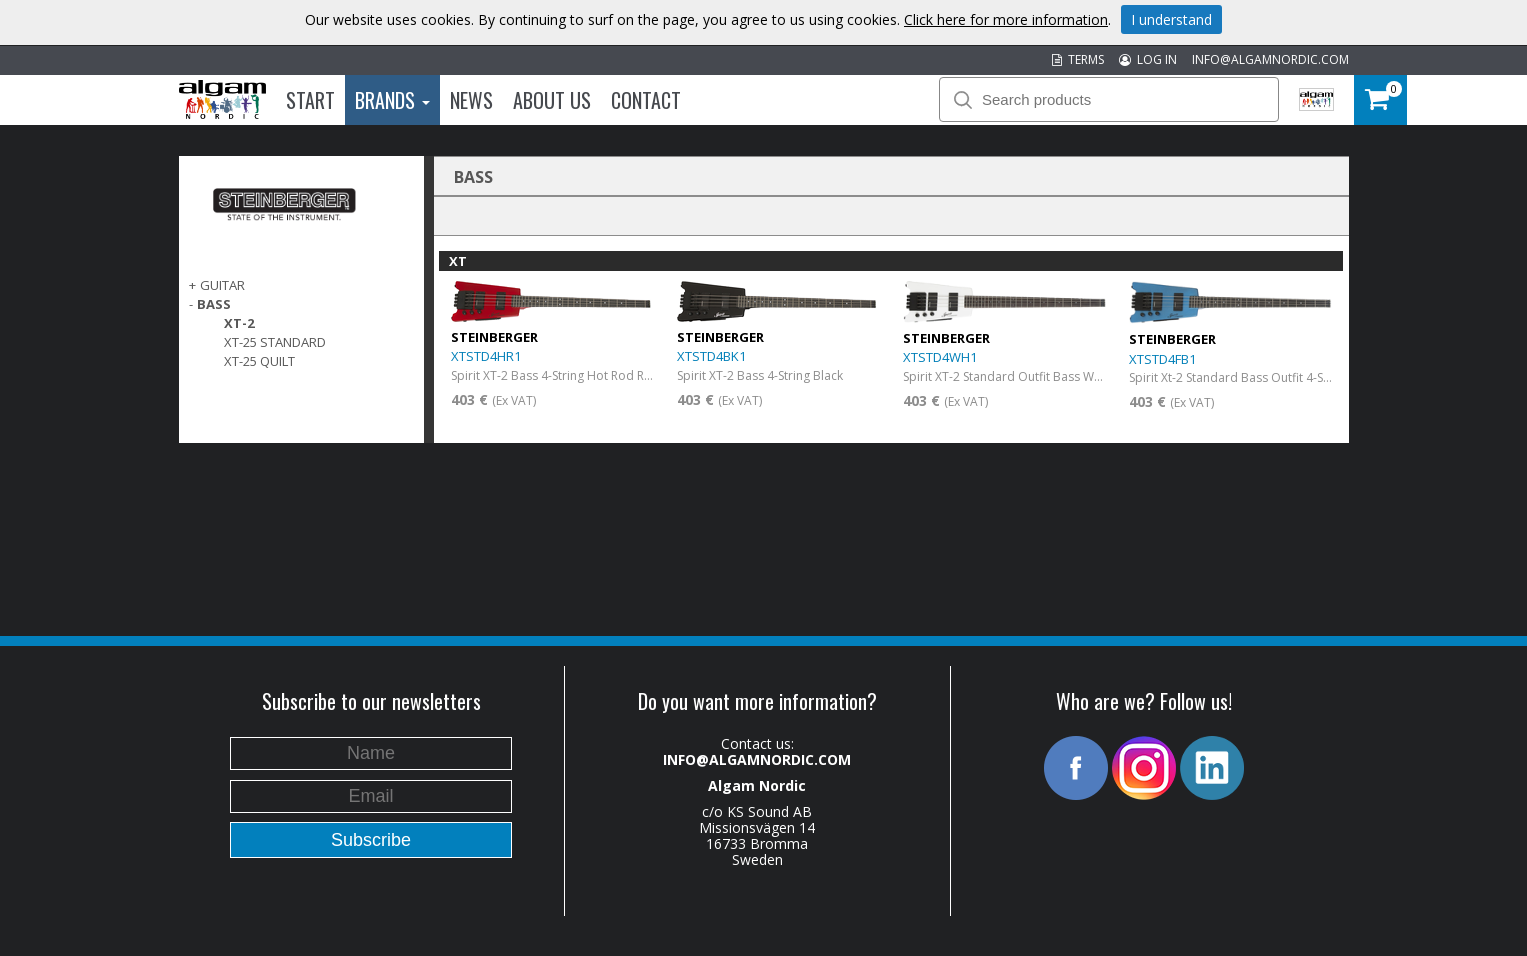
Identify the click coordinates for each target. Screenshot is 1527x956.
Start (310, 100)
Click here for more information (1006, 19)
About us (552, 100)
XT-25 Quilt (259, 361)
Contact (646, 100)
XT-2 (239, 323)
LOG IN (1148, 59)
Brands (392, 100)
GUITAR (222, 285)
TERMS (1078, 59)
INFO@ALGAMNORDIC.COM (1270, 59)
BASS (214, 304)
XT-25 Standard (275, 342)
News (471, 100)
